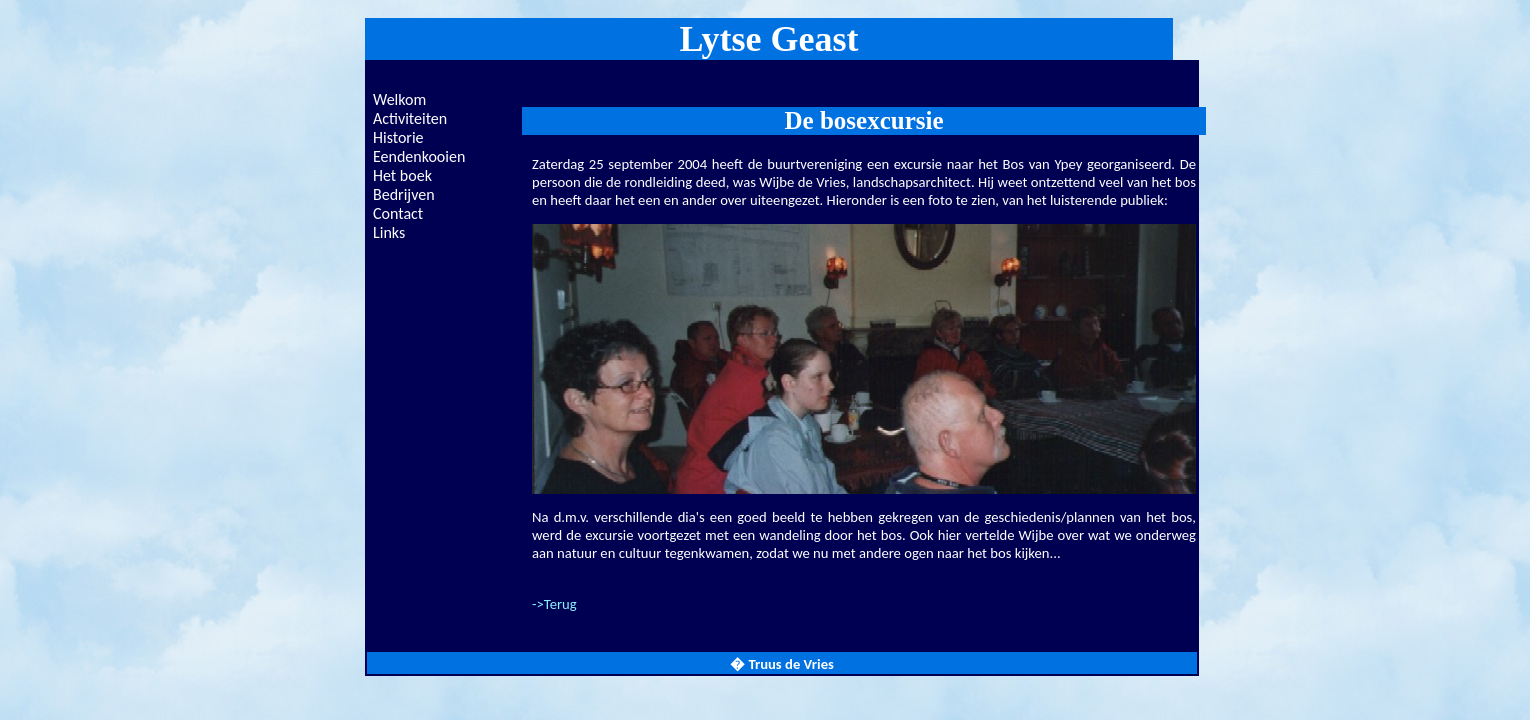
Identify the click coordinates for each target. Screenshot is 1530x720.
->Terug (554, 604)
